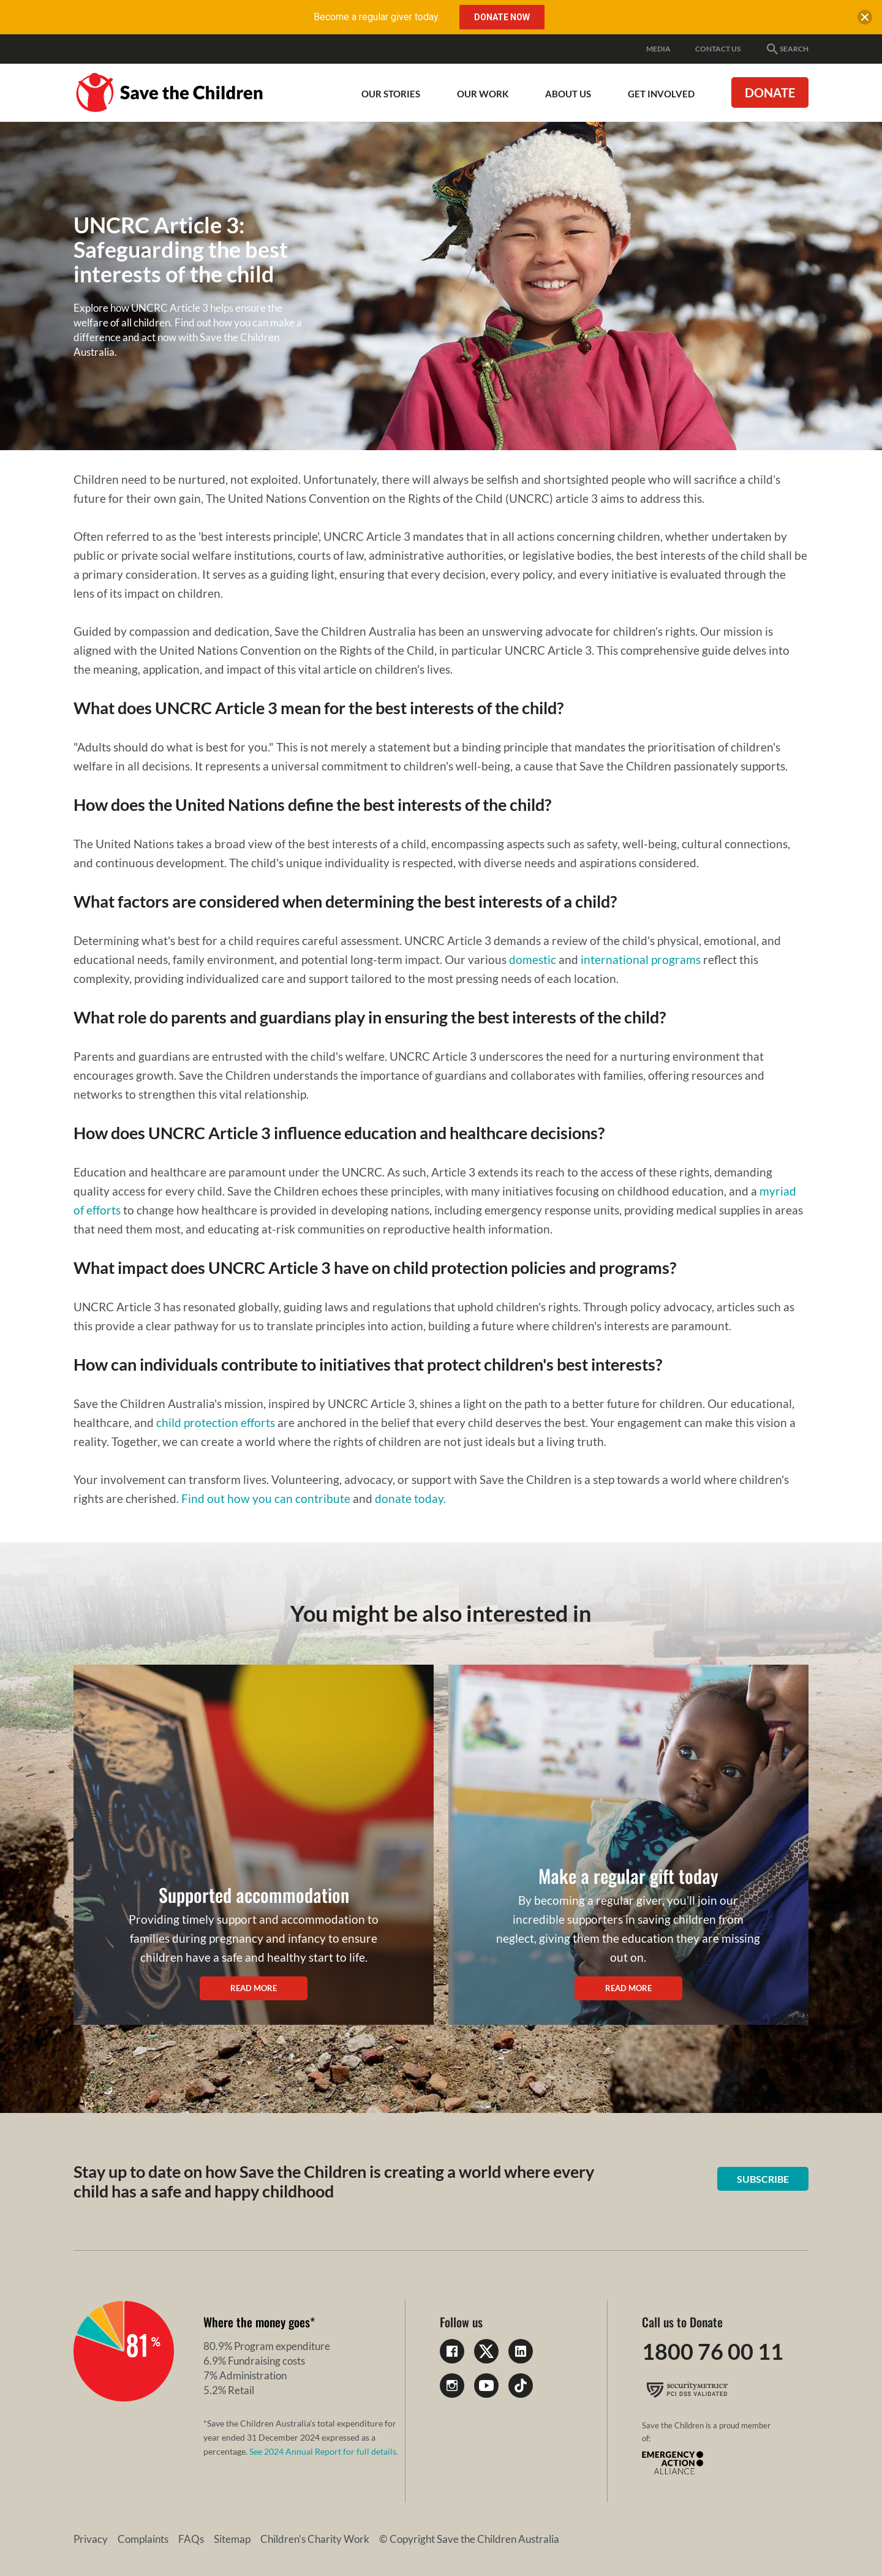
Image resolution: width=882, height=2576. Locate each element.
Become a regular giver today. (377, 17)
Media (658, 48)
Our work (482, 93)
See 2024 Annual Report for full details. (323, 2451)
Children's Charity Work (314, 2539)
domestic (532, 959)
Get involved (661, 93)
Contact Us (718, 48)
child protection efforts (215, 1422)
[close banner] (865, 19)
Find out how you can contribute (265, 1498)
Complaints (143, 2539)
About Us (568, 93)
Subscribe (763, 2179)
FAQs (191, 2539)
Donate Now (502, 17)
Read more (253, 1988)
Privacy (91, 2539)
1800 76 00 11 (712, 2351)
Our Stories (390, 93)
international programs (641, 959)
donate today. (410, 1498)
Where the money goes (256, 2322)
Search (787, 49)
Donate (770, 92)
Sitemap (232, 2539)
